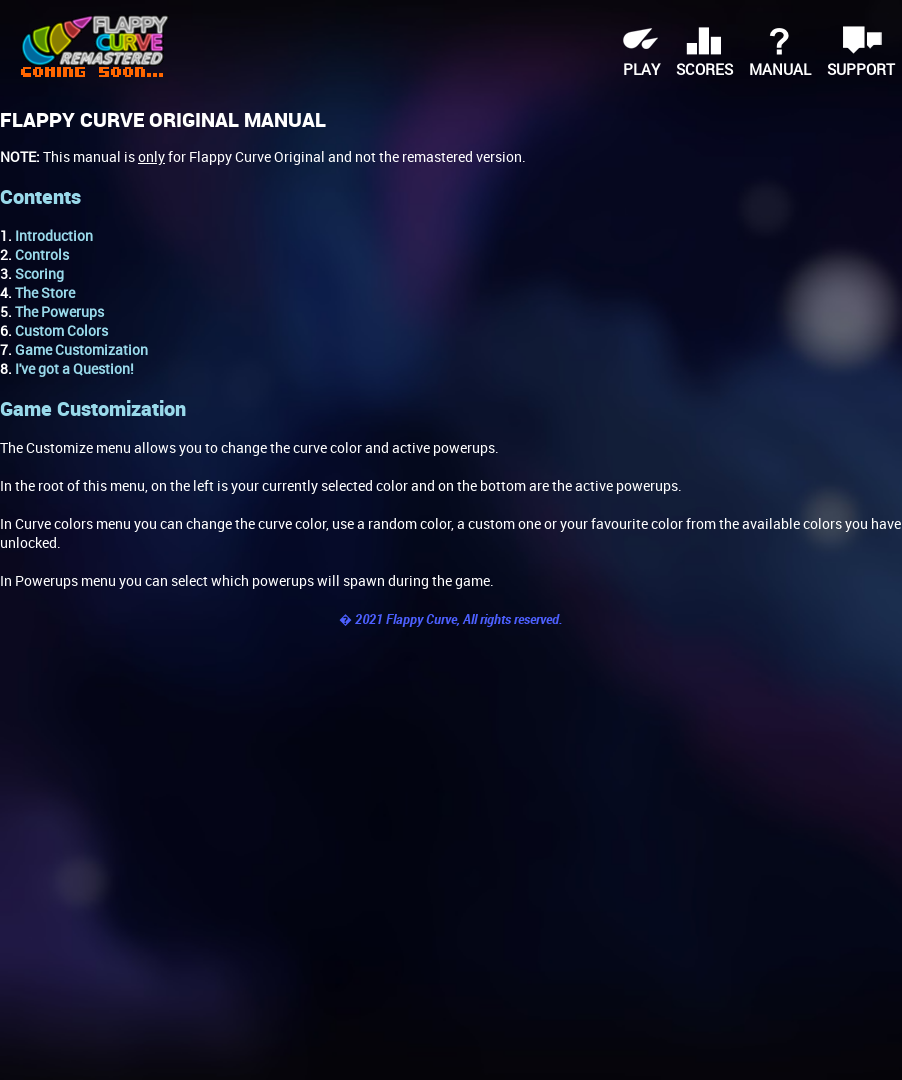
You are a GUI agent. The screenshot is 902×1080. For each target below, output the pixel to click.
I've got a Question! (74, 368)
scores (704, 69)
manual (780, 69)
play (641, 69)
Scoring (39, 273)
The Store (45, 292)
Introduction (54, 235)
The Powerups (59, 311)
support (861, 69)
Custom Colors (61, 330)
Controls (42, 254)
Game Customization (81, 349)
